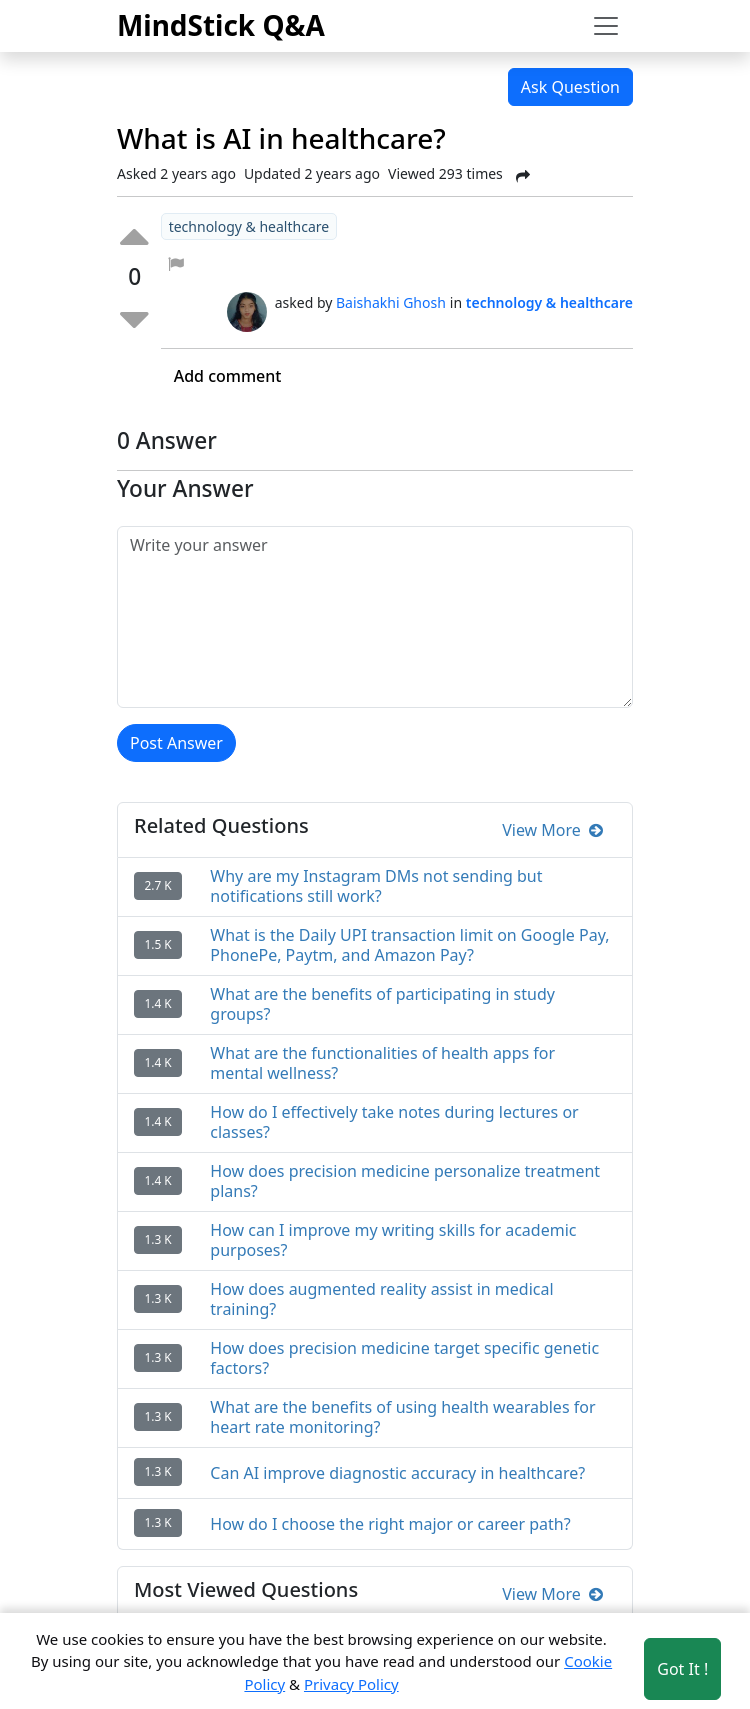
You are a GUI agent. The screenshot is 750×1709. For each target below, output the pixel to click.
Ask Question (570, 87)
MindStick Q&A (221, 25)
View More (552, 830)
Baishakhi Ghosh (391, 302)
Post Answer (176, 743)
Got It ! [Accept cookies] (682, 1669)
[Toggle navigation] (606, 26)
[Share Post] (523, 176)
